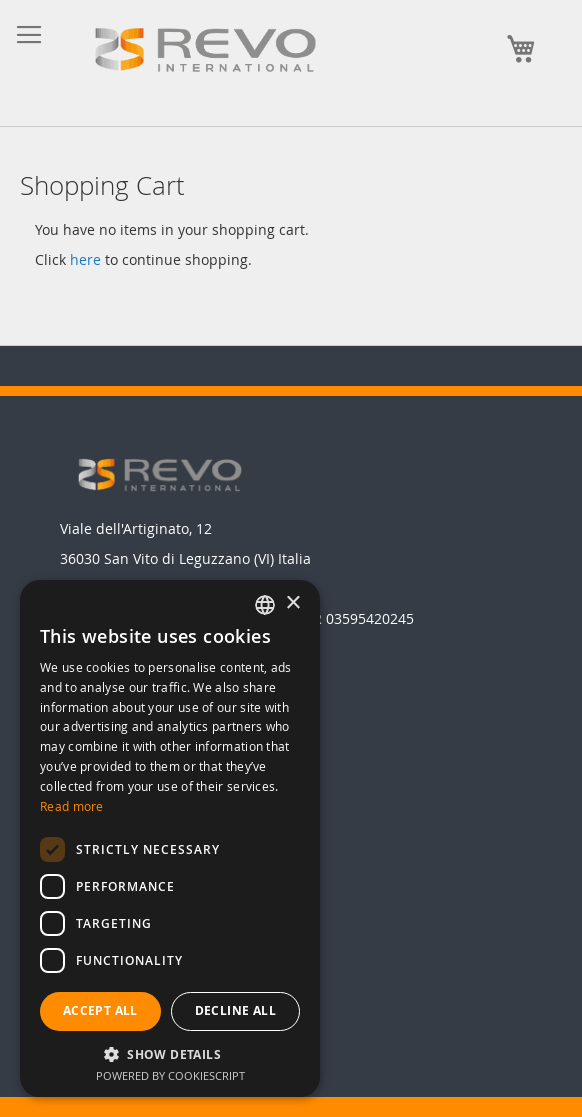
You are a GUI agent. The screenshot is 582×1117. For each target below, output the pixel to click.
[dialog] (170, 838)
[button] (170, 1053)
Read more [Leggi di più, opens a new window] (72, 806)
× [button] (292, 603)
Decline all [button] (235, 1010)
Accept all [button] (100, 1010)
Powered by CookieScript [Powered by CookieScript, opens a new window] (170, 1075)
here (85, 259)
